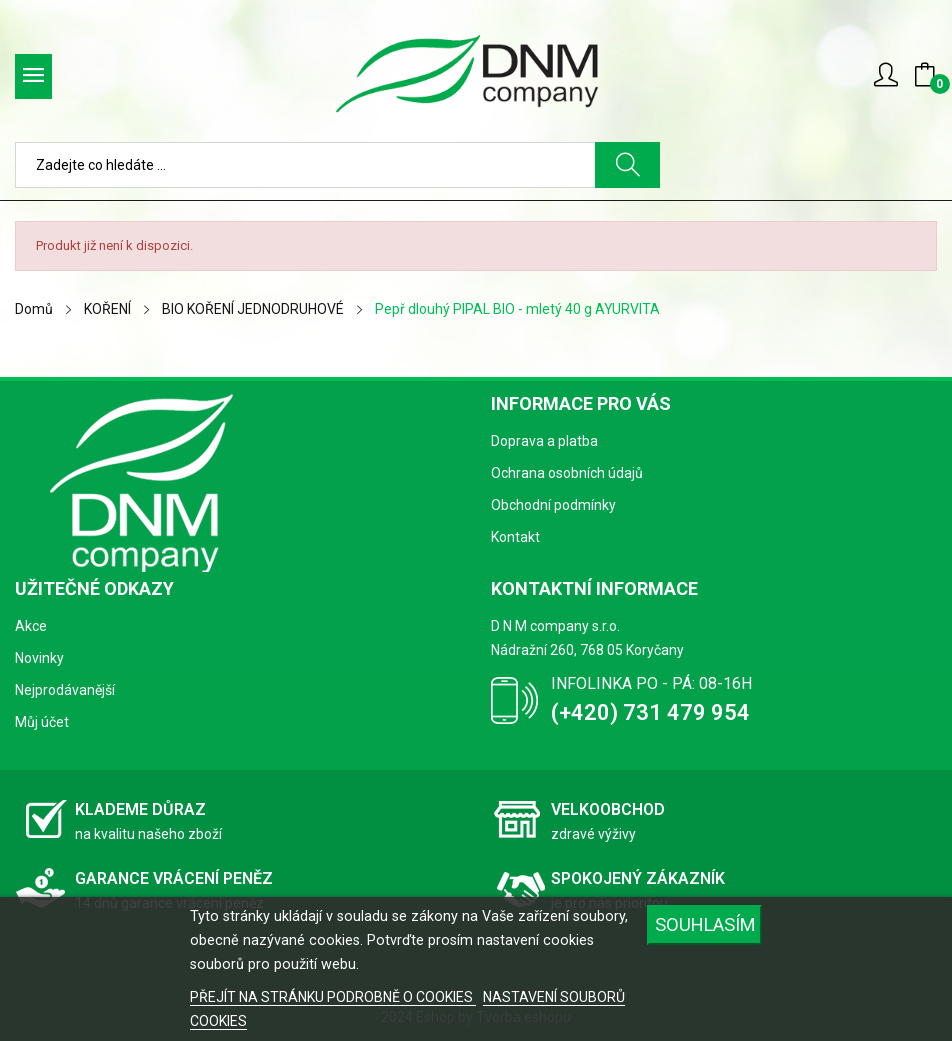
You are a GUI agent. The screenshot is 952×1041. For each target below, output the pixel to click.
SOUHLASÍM (705, 924)
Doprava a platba (544, 441)
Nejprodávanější (65, 690)
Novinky (39, 658)
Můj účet (42, 722)
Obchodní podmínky (553, 505)
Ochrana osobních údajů (567, 473)
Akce (31, 626)
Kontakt (515, 537)
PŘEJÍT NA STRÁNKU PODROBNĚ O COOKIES (333, 997)
